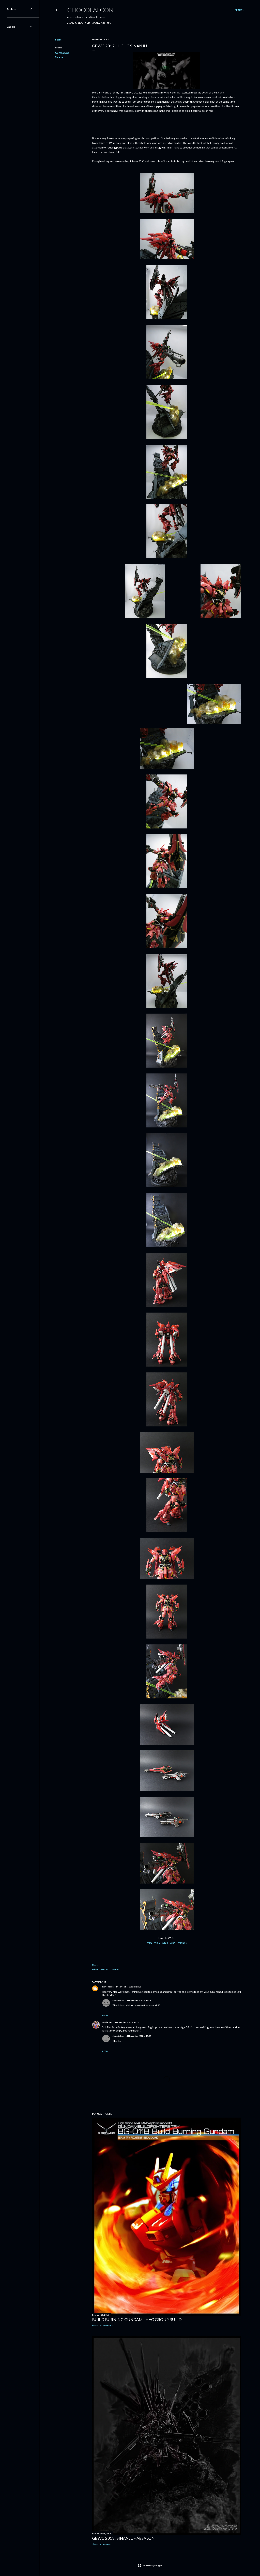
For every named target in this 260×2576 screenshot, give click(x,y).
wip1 (149, 1942)
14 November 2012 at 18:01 (138, 2000)
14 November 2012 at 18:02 (138, 2036)
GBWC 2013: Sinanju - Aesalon (123, 2538)
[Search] (239, 10)
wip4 (173, 1942)
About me (82, 23)
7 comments (105, 2544)
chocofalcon (118, 2000)
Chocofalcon (90, 9)
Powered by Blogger (149, 2566)
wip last (182, 1942)
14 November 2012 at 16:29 (128, 1986)
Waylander (107, 2022)
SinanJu (59, 57)
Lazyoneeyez (108, 1986)
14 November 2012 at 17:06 (126, 2022)
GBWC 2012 (62, 52)
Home (71, 23)
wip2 (157, 1942)
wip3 (165, 1942)
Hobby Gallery (100, 23)
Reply (105, 2015)
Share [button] (58, 39)
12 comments (106, 2325)
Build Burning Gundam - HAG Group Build (137, 2319)
